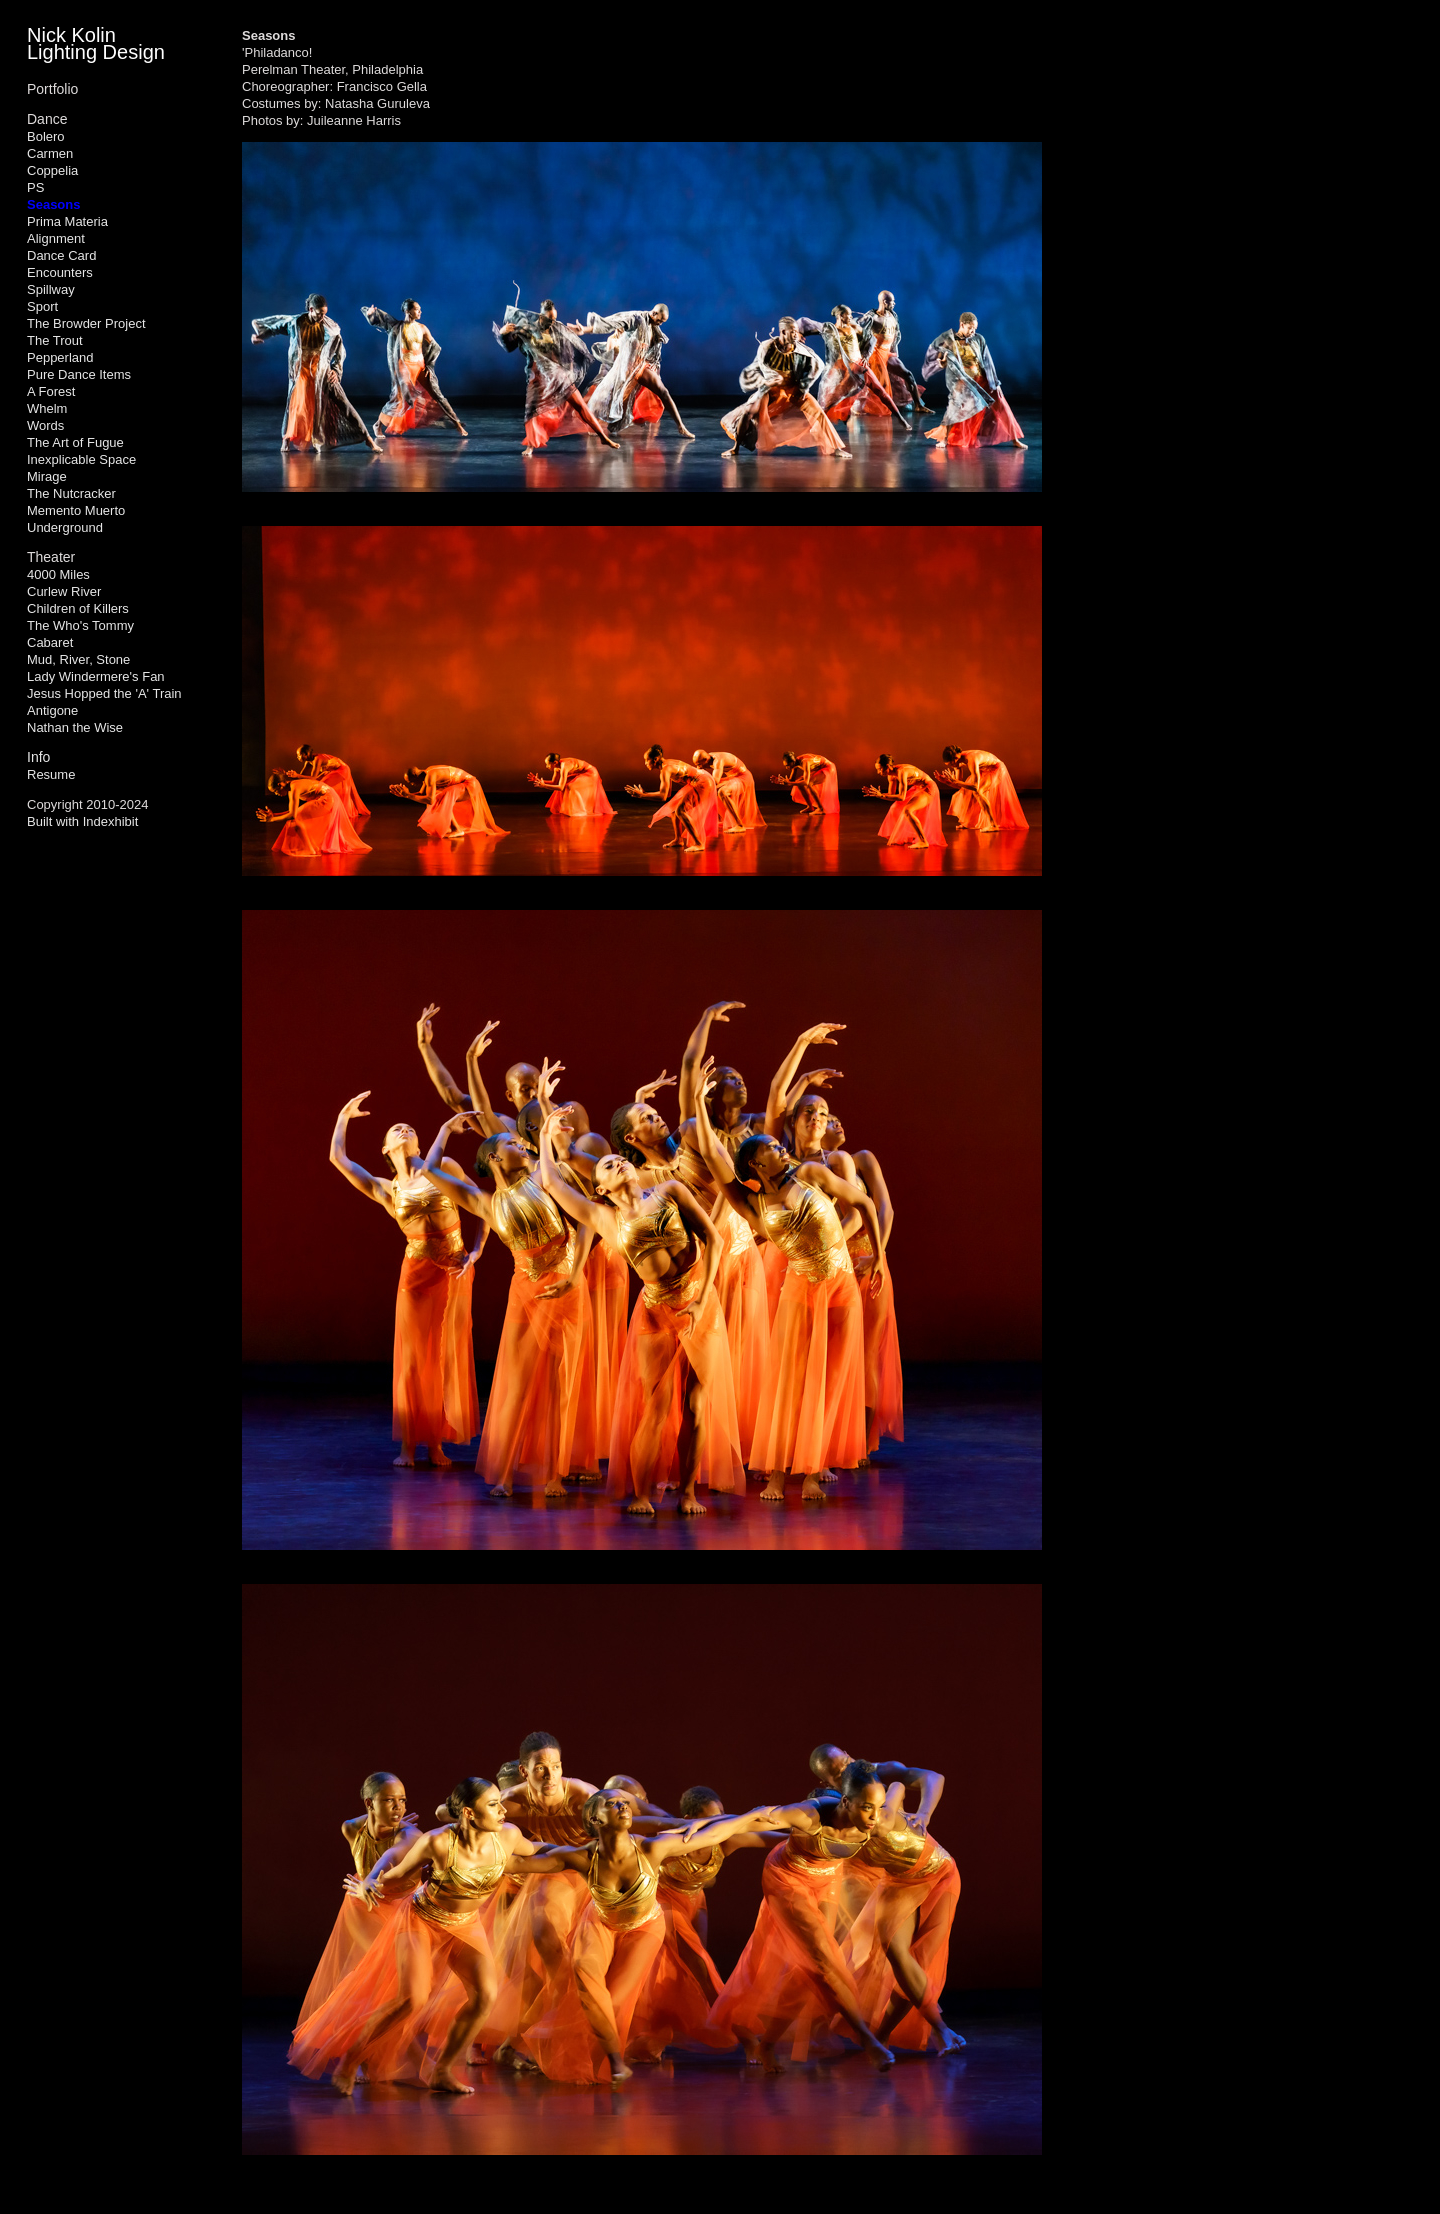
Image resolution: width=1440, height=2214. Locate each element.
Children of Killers (78, 608)
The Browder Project (86, 323)
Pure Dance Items (79, 374)
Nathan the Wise (75, 727)
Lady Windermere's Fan (96, 676)
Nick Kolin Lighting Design (96, 43)
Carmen (50, 153)
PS (35, 187)
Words (45, 425)
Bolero (46, 136)
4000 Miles (58, 574)
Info (38, 757)
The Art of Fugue (75, 442)
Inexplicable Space (81, 459)
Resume (51, 774)
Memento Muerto (76, 510)
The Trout (55, 340)
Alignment (56, 238)
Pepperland (60, 357)
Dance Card (61, 255)
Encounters (60, 272)
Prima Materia (67, 221)
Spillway (51, 289)
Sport (42, 306)
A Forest (51, 391)
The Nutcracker (71, 493)
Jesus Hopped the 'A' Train (104, 693)
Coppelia (52, 170)
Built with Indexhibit (82, 821)
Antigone (52, 710)
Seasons (53, 204)
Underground (65, 527)
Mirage (47, 476)
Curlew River (64, 591)
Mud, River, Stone (78, 659)
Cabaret (50, 642)
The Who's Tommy (80, 625)
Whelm (47, 408)
